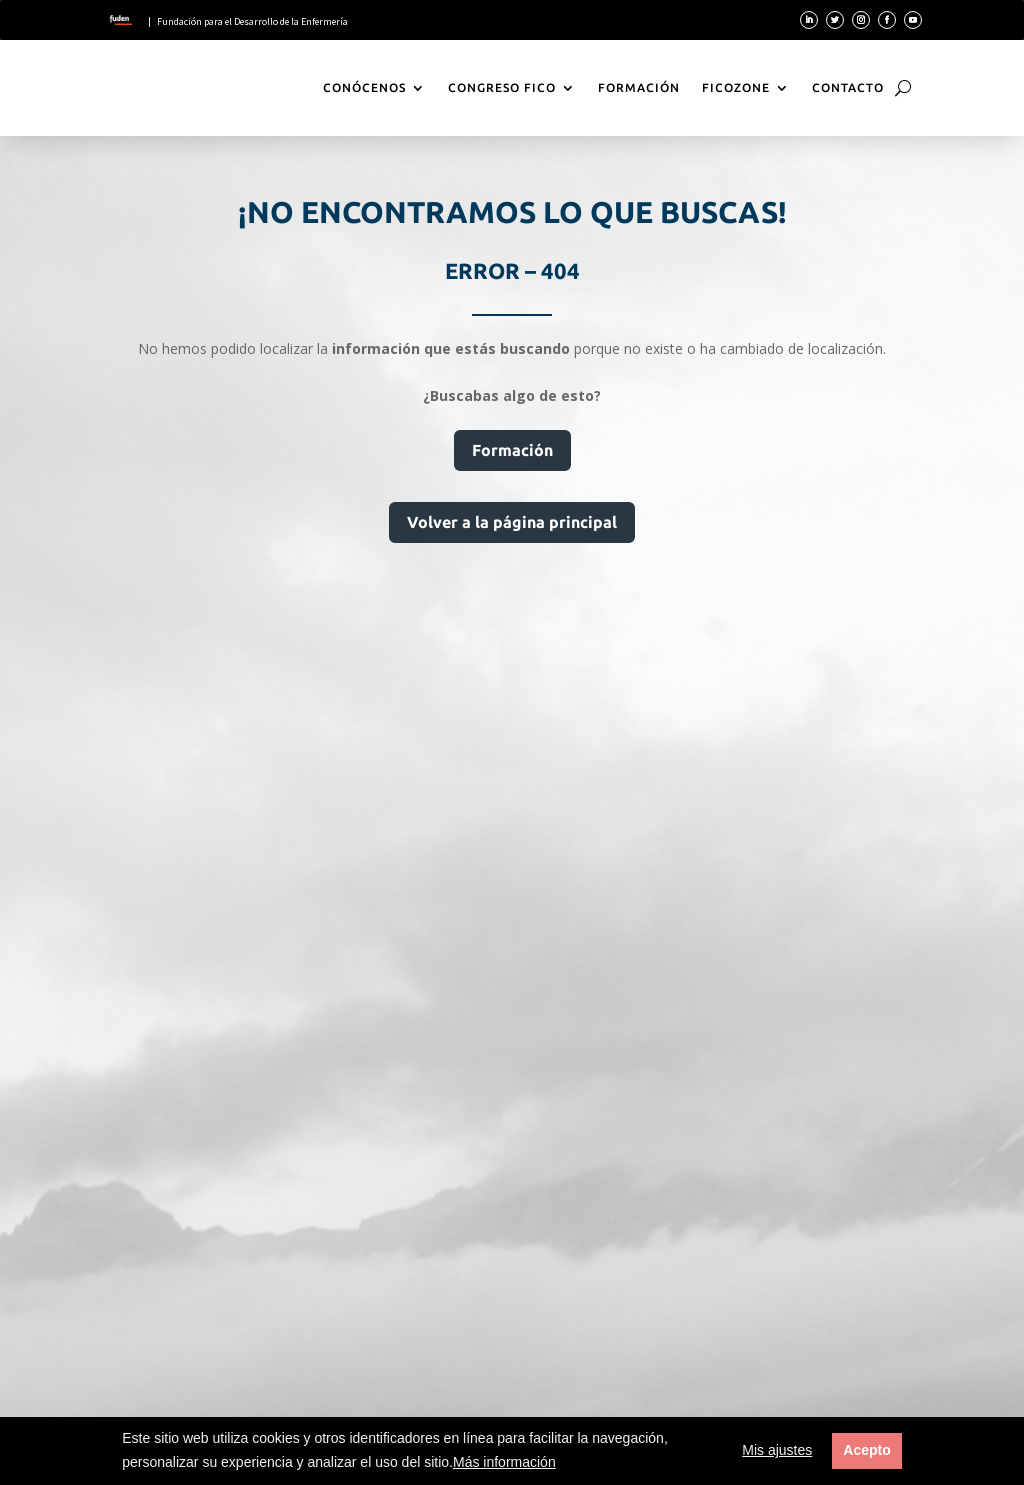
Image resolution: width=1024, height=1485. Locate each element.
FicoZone (736, 87)
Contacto (848, 87)
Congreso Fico (502, 87)
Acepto (866, 1450)
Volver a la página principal (512, 522)
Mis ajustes (777, 1450)
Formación (639, 87)
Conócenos (364, 87)
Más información (504, 1462)
